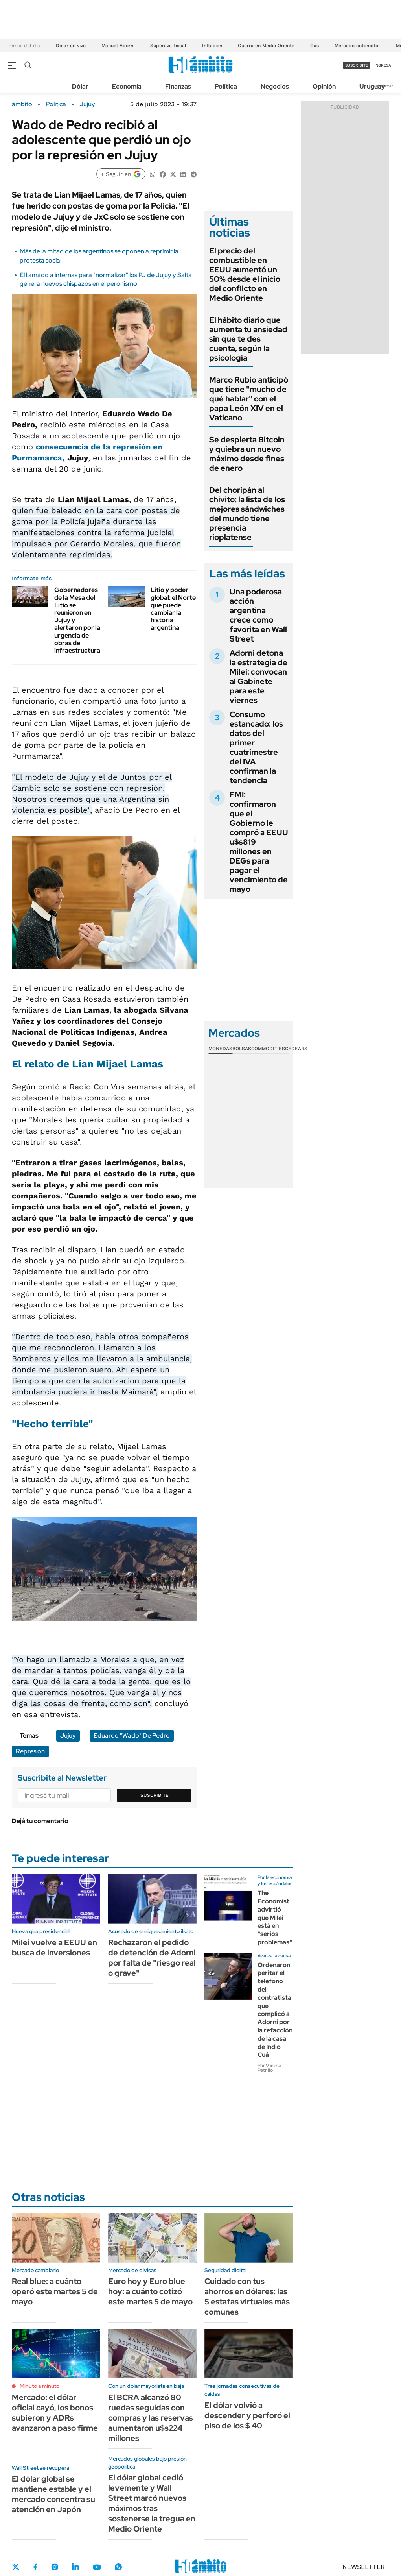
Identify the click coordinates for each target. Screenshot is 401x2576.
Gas (314, 45)
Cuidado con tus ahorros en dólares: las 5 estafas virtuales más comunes (247, 2296)
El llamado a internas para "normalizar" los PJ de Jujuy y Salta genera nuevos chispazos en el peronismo (106, 279)
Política (226, 86)
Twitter (16, 2567)
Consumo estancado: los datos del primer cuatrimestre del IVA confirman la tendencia (256, 747)
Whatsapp (118, 2566)
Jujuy (87, 104)
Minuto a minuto (39, 2385)
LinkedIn (75, 2566)
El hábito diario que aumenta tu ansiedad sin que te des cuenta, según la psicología (248, 339)
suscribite (356, 65)
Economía (127, 86)
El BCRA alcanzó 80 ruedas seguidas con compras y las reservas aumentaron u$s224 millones (150, 2417)
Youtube (97, 2567)
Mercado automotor (357, 45)
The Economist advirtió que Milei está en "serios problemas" (275, 1917)
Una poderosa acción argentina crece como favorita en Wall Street (258, 615)
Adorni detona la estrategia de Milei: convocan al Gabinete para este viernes (258, 676)
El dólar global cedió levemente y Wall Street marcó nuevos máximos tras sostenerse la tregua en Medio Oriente (151, 2503)
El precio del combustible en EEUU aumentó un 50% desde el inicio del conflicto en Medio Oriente (244, 274)
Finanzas (178, 86)
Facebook (35, 2566)
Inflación (212, 45)
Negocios (275, 86)
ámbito (22, 104)
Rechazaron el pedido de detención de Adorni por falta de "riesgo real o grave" (152, 1957)
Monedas (220, 1048)
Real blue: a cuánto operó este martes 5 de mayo (55, 2291)
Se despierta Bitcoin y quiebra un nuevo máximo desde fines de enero (247, 454)
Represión (30, 1751)
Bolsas (241, 1048)
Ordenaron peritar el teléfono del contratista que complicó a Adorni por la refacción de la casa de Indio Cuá (275, 2010)
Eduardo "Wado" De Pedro (132, 1735)
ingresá (382, 65)
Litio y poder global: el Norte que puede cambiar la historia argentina (173, 609)
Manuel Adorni (117, 45)
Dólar (80, 86)
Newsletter (363, 2566)
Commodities (268, 1048)
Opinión (324, 86)
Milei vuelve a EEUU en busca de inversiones (54, 1947)
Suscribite (154, 1795)
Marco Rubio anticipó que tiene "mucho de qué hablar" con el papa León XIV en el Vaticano (248, 399)
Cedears (296, 1048)
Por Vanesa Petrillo (269, 2067)
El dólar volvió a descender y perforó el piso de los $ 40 (247, 2415)
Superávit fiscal (168, 45)
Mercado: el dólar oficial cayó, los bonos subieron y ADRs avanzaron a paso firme (55, 2412)
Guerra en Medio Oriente (266, 45)
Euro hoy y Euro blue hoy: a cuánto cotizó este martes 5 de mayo (150, 2291)
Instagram (54, 2566)
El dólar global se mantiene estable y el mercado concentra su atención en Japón (53, 2494)
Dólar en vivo (71, 45)
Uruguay (372, 86)
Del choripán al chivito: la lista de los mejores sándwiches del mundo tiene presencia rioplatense (247, 513)
